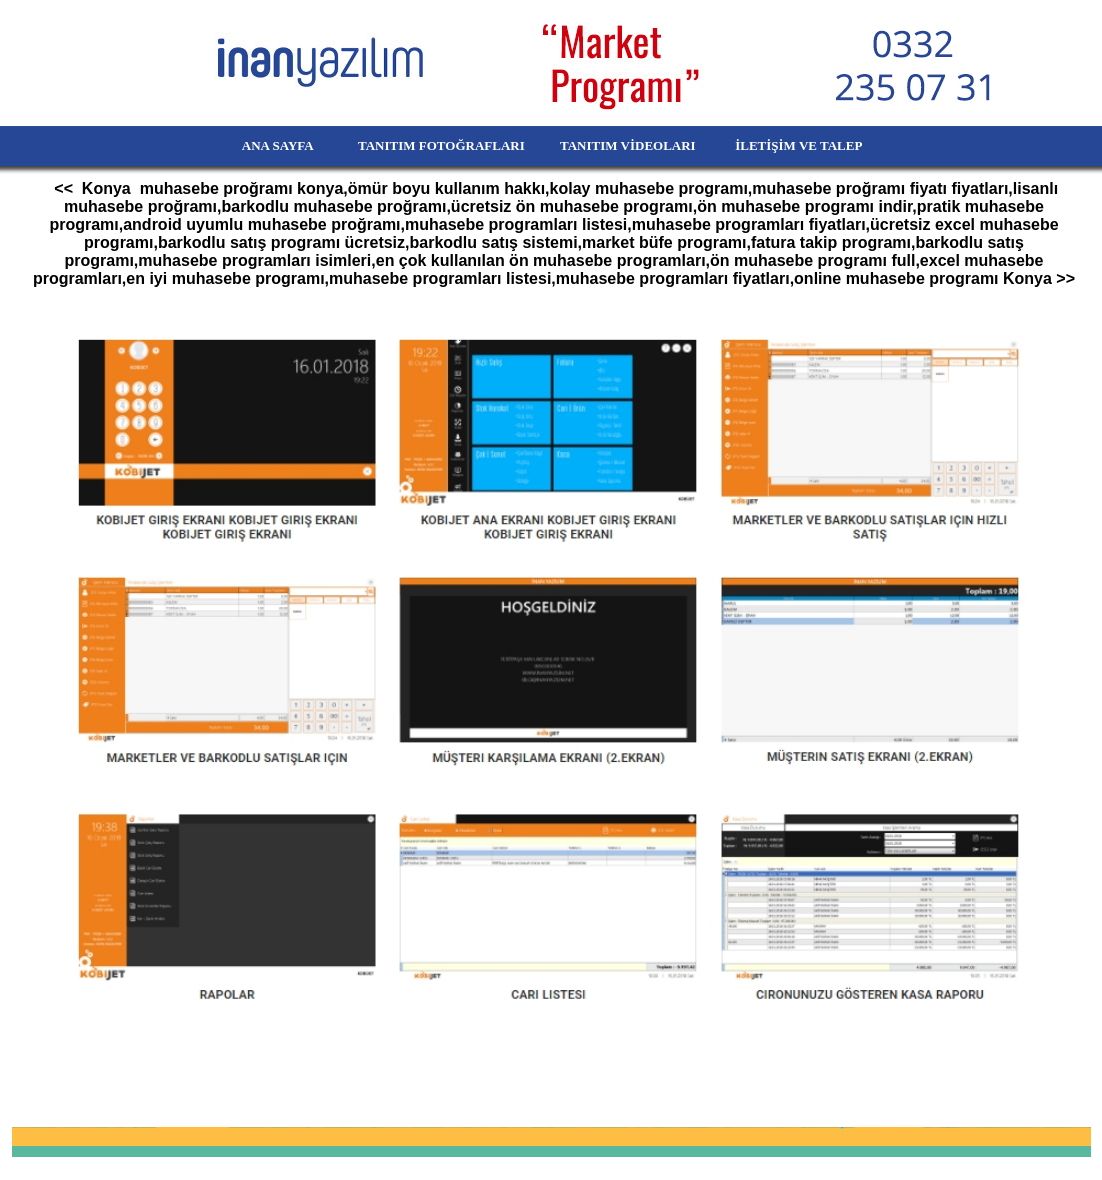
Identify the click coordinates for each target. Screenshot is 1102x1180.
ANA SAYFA (243, 145)
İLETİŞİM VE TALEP (827, 145)
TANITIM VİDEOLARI (629, 145)
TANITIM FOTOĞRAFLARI (430, 145)
